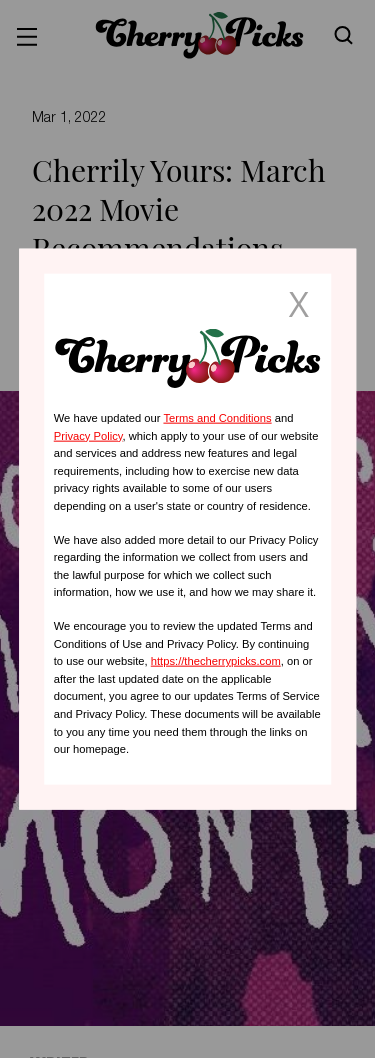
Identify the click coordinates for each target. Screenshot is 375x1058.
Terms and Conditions (217, 418)
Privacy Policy (88, 435)
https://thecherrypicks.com (216, 661)
